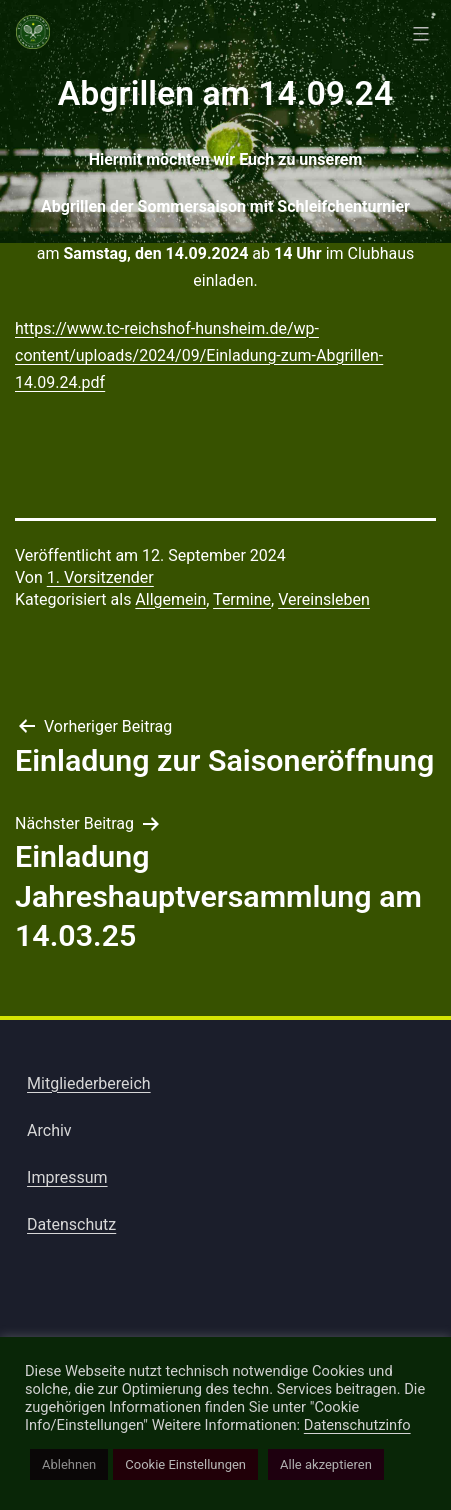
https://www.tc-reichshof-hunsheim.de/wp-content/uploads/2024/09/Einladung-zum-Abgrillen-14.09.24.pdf (199, 355)
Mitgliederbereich (89, 1083)
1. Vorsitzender (100, 577)
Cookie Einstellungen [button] (185, 1464)
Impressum (67, 1177)
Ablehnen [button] (69, 1464)
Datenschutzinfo (357, 1425)
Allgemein (170, 599)
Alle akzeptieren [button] (326, 1464)
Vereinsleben (324, 599)
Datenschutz (71, 1224)
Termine (242, 599)
